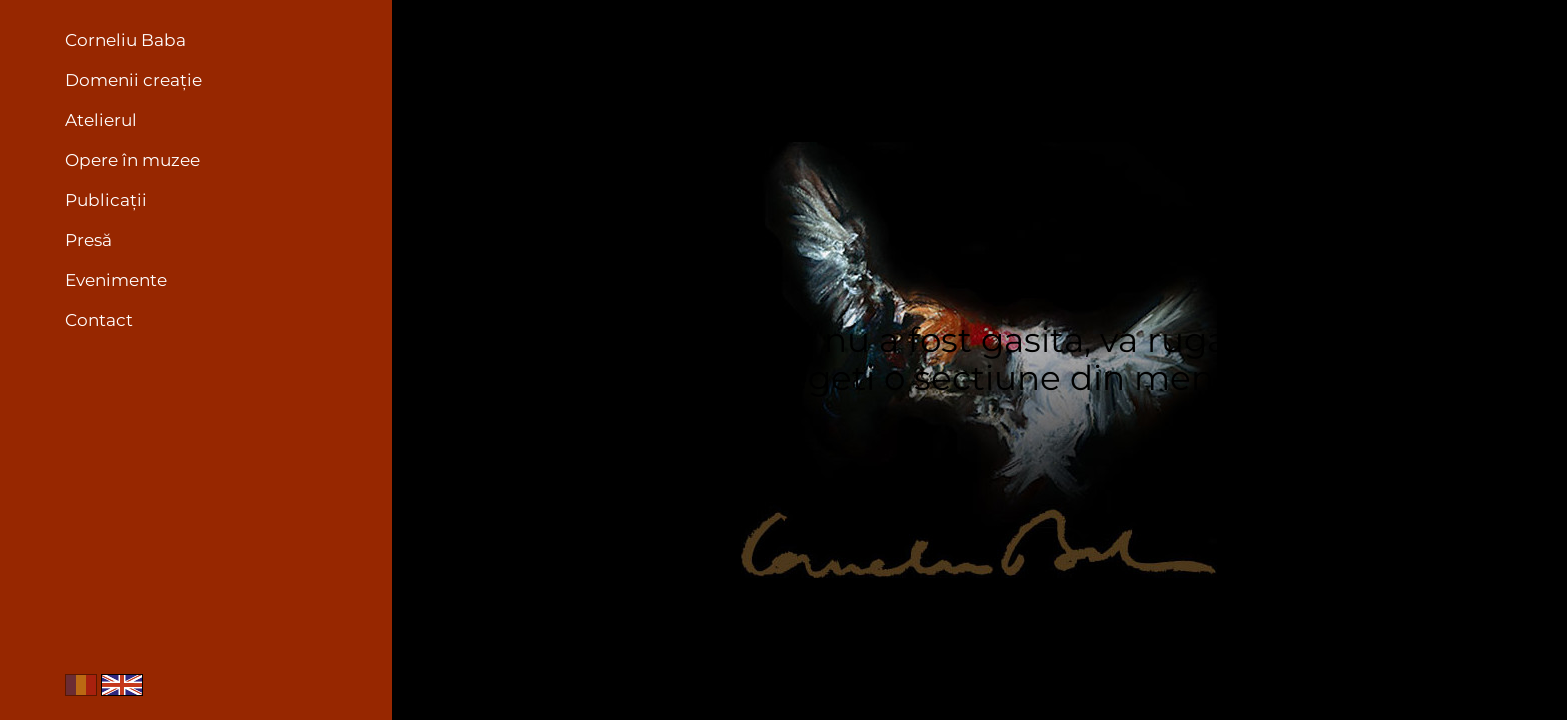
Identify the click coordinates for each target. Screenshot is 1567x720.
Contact (99, 320)
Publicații (106, 200)
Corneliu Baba (125, 40)
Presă (88, 240)
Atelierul (101, 120)
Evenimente (116, 280)
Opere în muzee (132, 160)
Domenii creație (133, 80)
